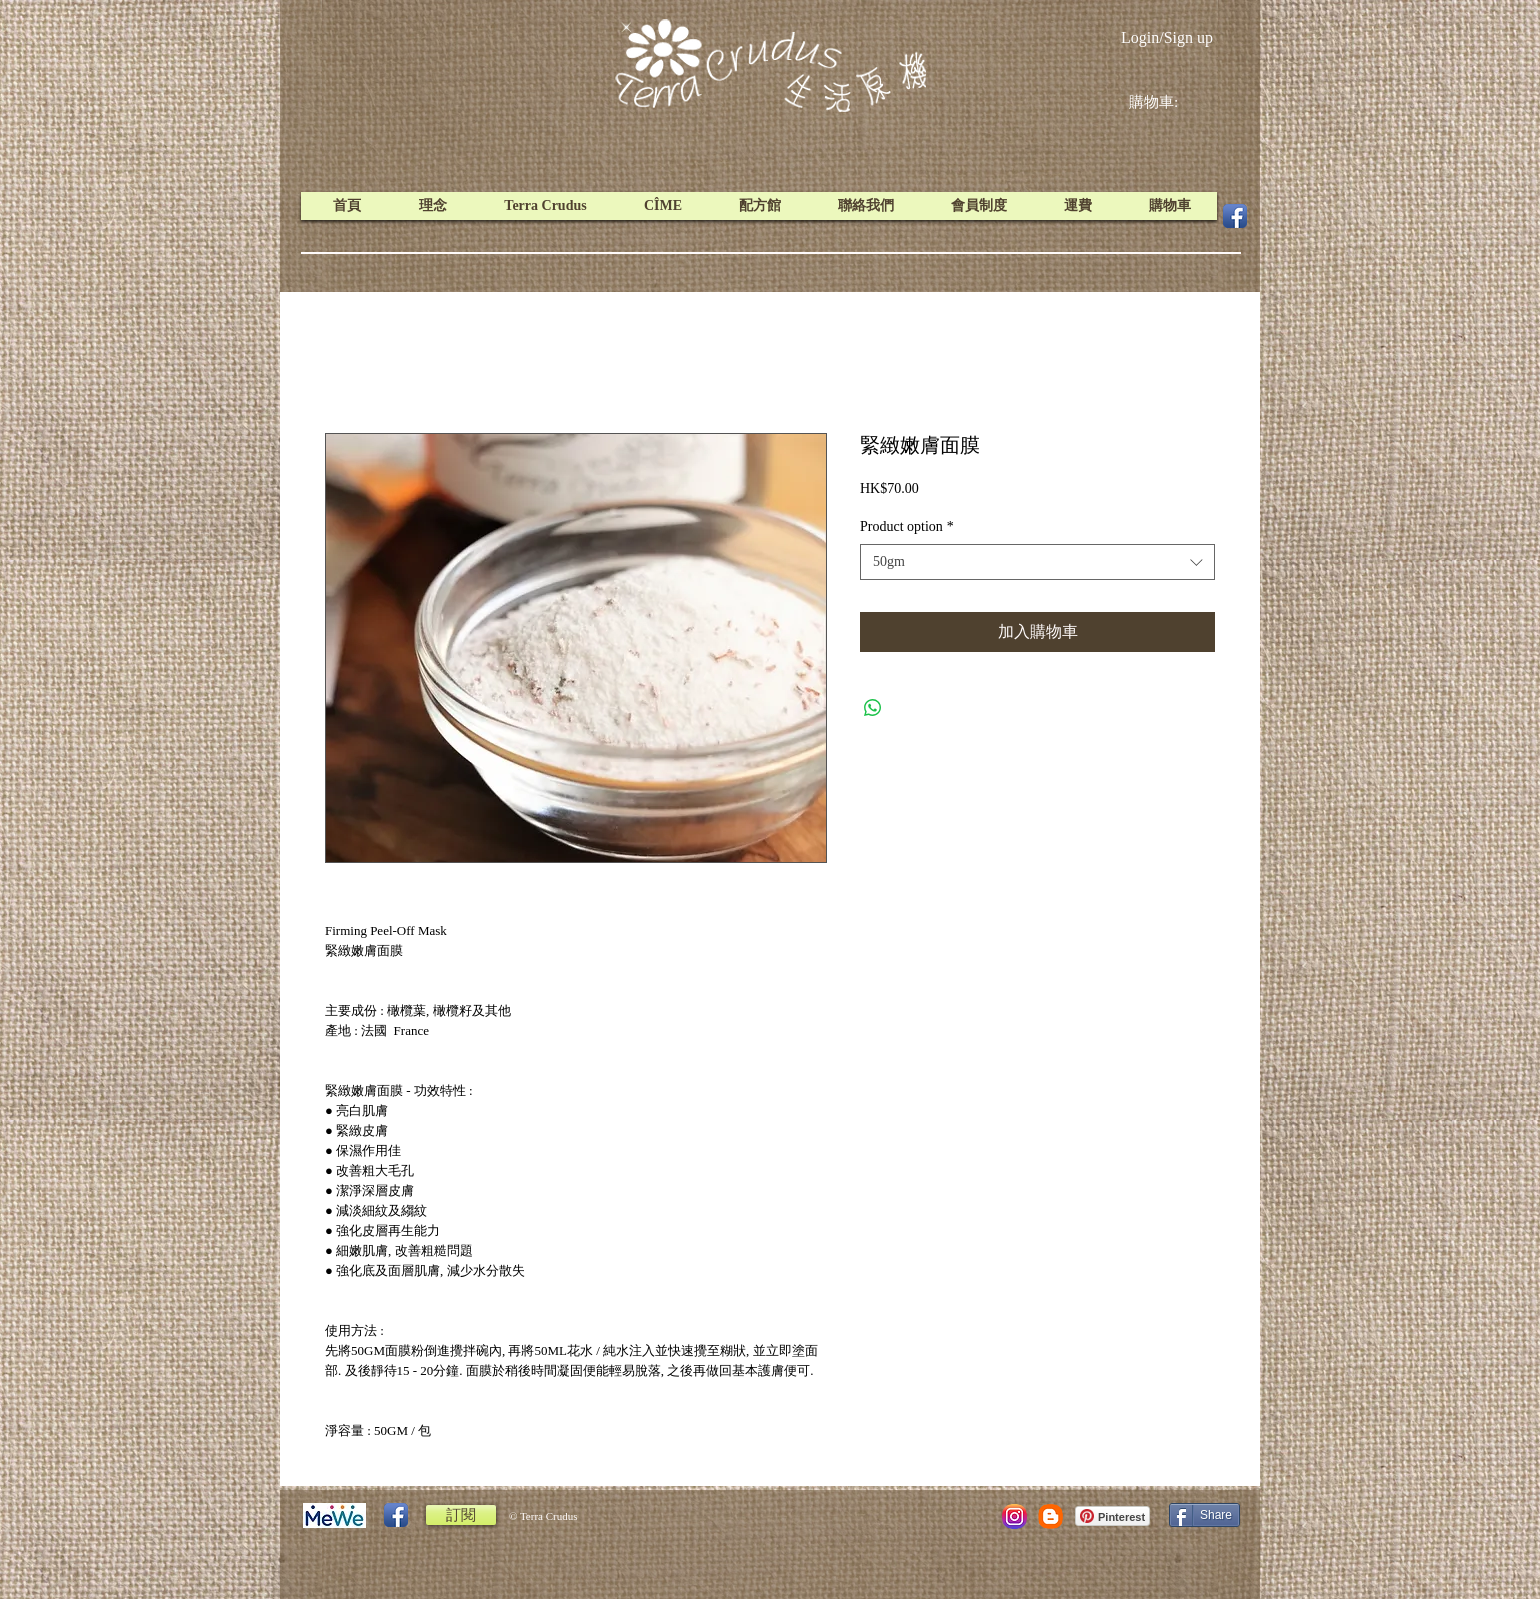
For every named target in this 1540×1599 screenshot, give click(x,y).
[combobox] (1037, 562)
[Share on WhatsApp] (873, 708)
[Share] (1204, 1515)
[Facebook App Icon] (1235, 216)
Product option (907, 526)
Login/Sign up (1167, 37)
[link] (1169, 102)
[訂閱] (461, 1515)
